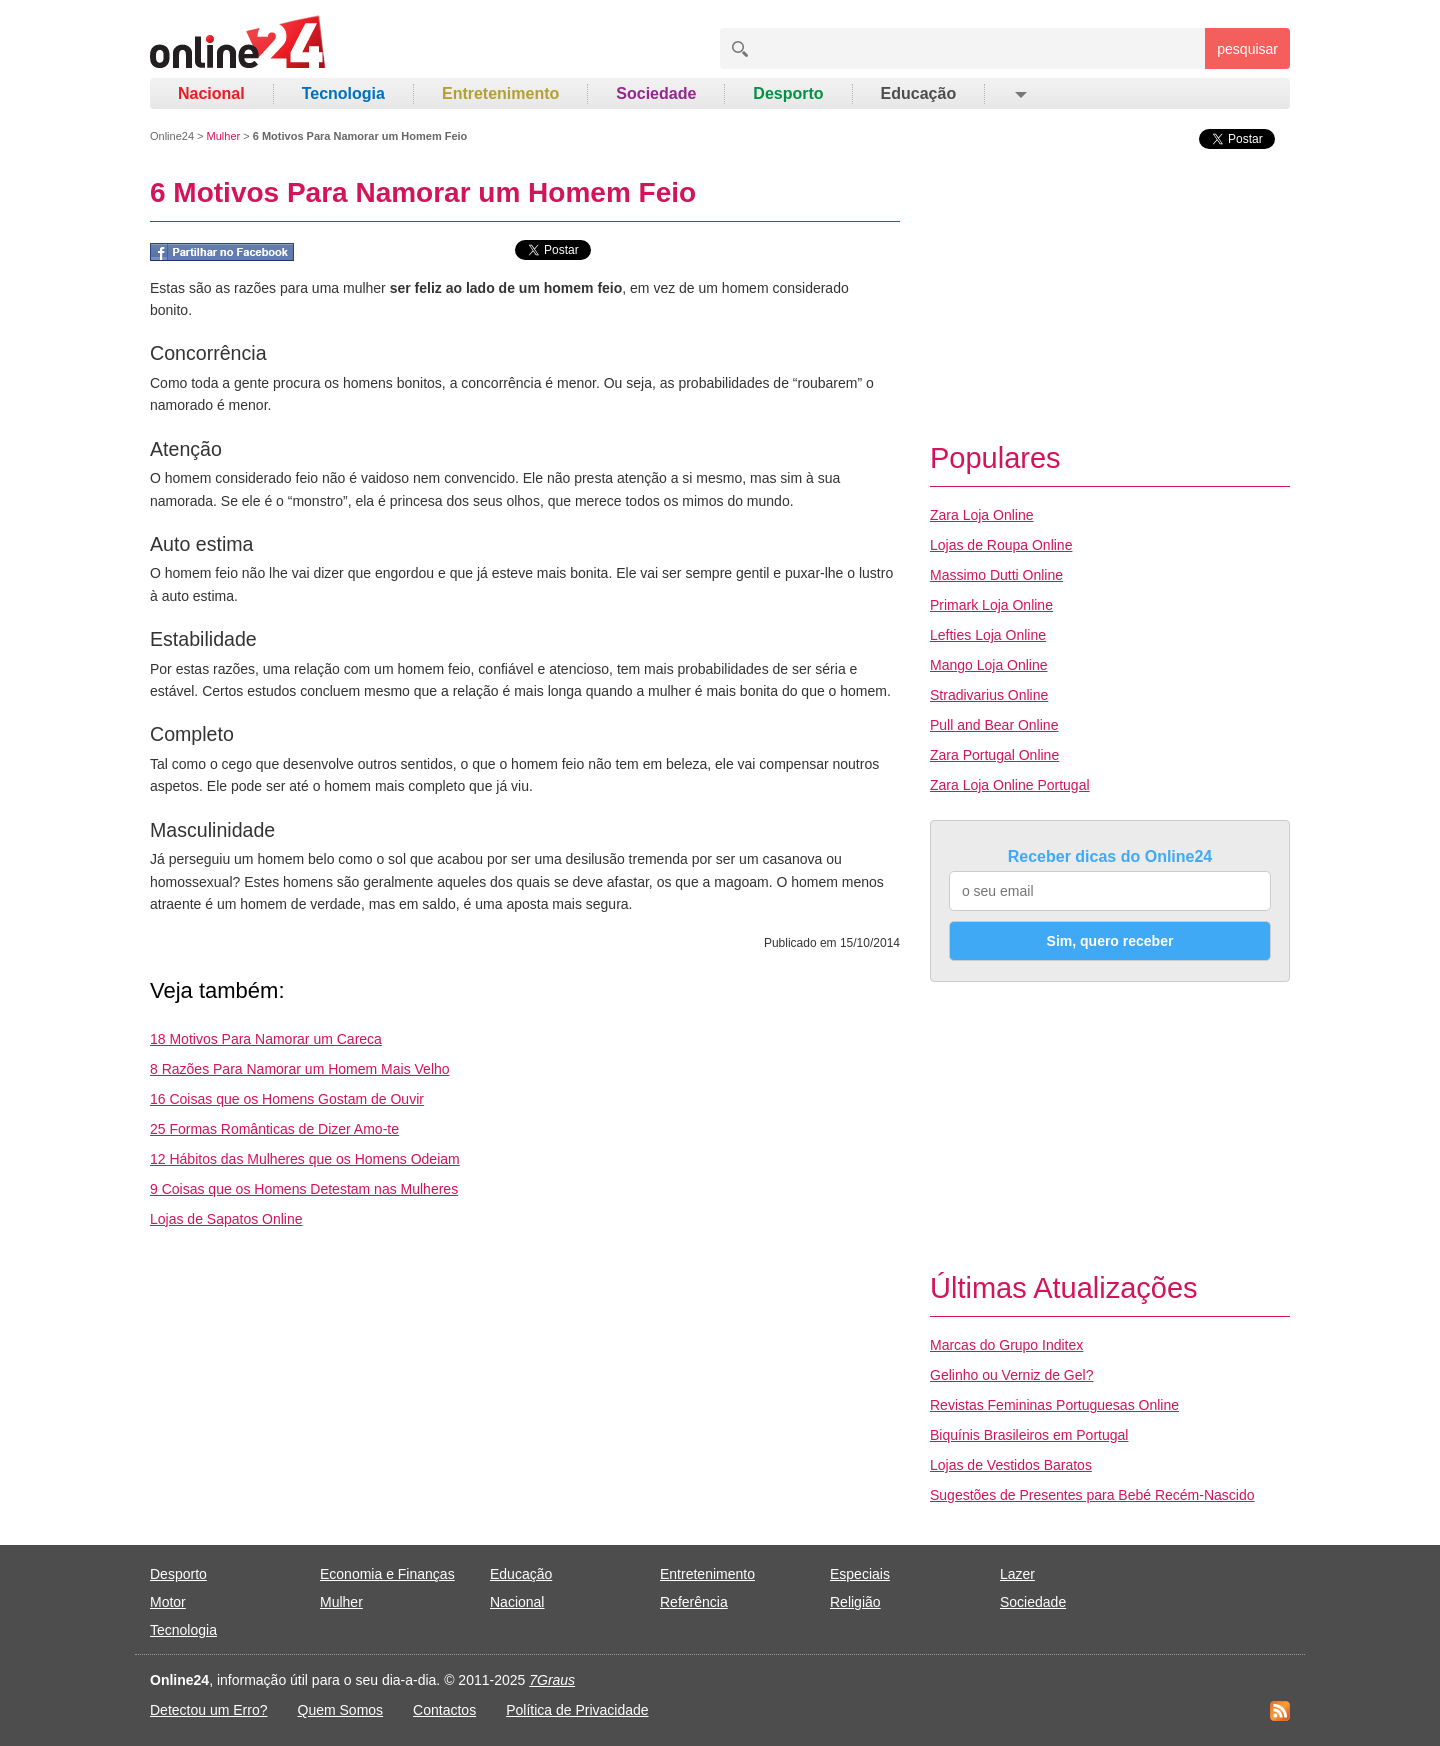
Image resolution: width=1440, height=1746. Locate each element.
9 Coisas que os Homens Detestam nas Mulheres (304, 1189)
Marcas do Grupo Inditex (1006, 1345)
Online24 (172, 136)
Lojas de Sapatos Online (226, 1219)
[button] (1019, 94)
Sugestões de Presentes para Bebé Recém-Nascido (1092, 1495)
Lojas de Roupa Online (1001, 545)
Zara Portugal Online (994, 755)
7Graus (552, 1680)
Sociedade (656, 93)
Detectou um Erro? (209, 1710)
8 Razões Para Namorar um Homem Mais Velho (300, 1069)
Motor (168, 1602)
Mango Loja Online (989, 665)
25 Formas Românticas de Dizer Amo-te (274, 1129)
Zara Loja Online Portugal (1010, 785)
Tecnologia (343, 93)
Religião (855, 1602)
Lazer (1017, 1574)
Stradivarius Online (989, 695)
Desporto (788, 93)
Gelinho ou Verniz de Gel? (1011, 1375)
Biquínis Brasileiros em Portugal (1029, 1435)
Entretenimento (500, 93)
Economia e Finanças (387, 1574)
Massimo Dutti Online (996, 575)
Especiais (860, 1574)
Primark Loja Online (991, 605)
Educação (919, 93)
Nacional (211, 93)
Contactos (444, 1710)
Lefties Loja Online (988, 635)
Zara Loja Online (982, 515)
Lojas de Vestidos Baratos (1011, 1465)
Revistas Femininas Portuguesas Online (1054, 1405)
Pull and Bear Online (994, 725)
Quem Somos (341, 1710)
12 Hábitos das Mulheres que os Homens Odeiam (305, 1159)
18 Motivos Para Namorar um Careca (266, 1039)
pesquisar (1247, 49)
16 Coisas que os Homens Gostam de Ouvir (287, 1099)
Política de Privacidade (577, 1710)
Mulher (224, 136)
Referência (694, 1602)
